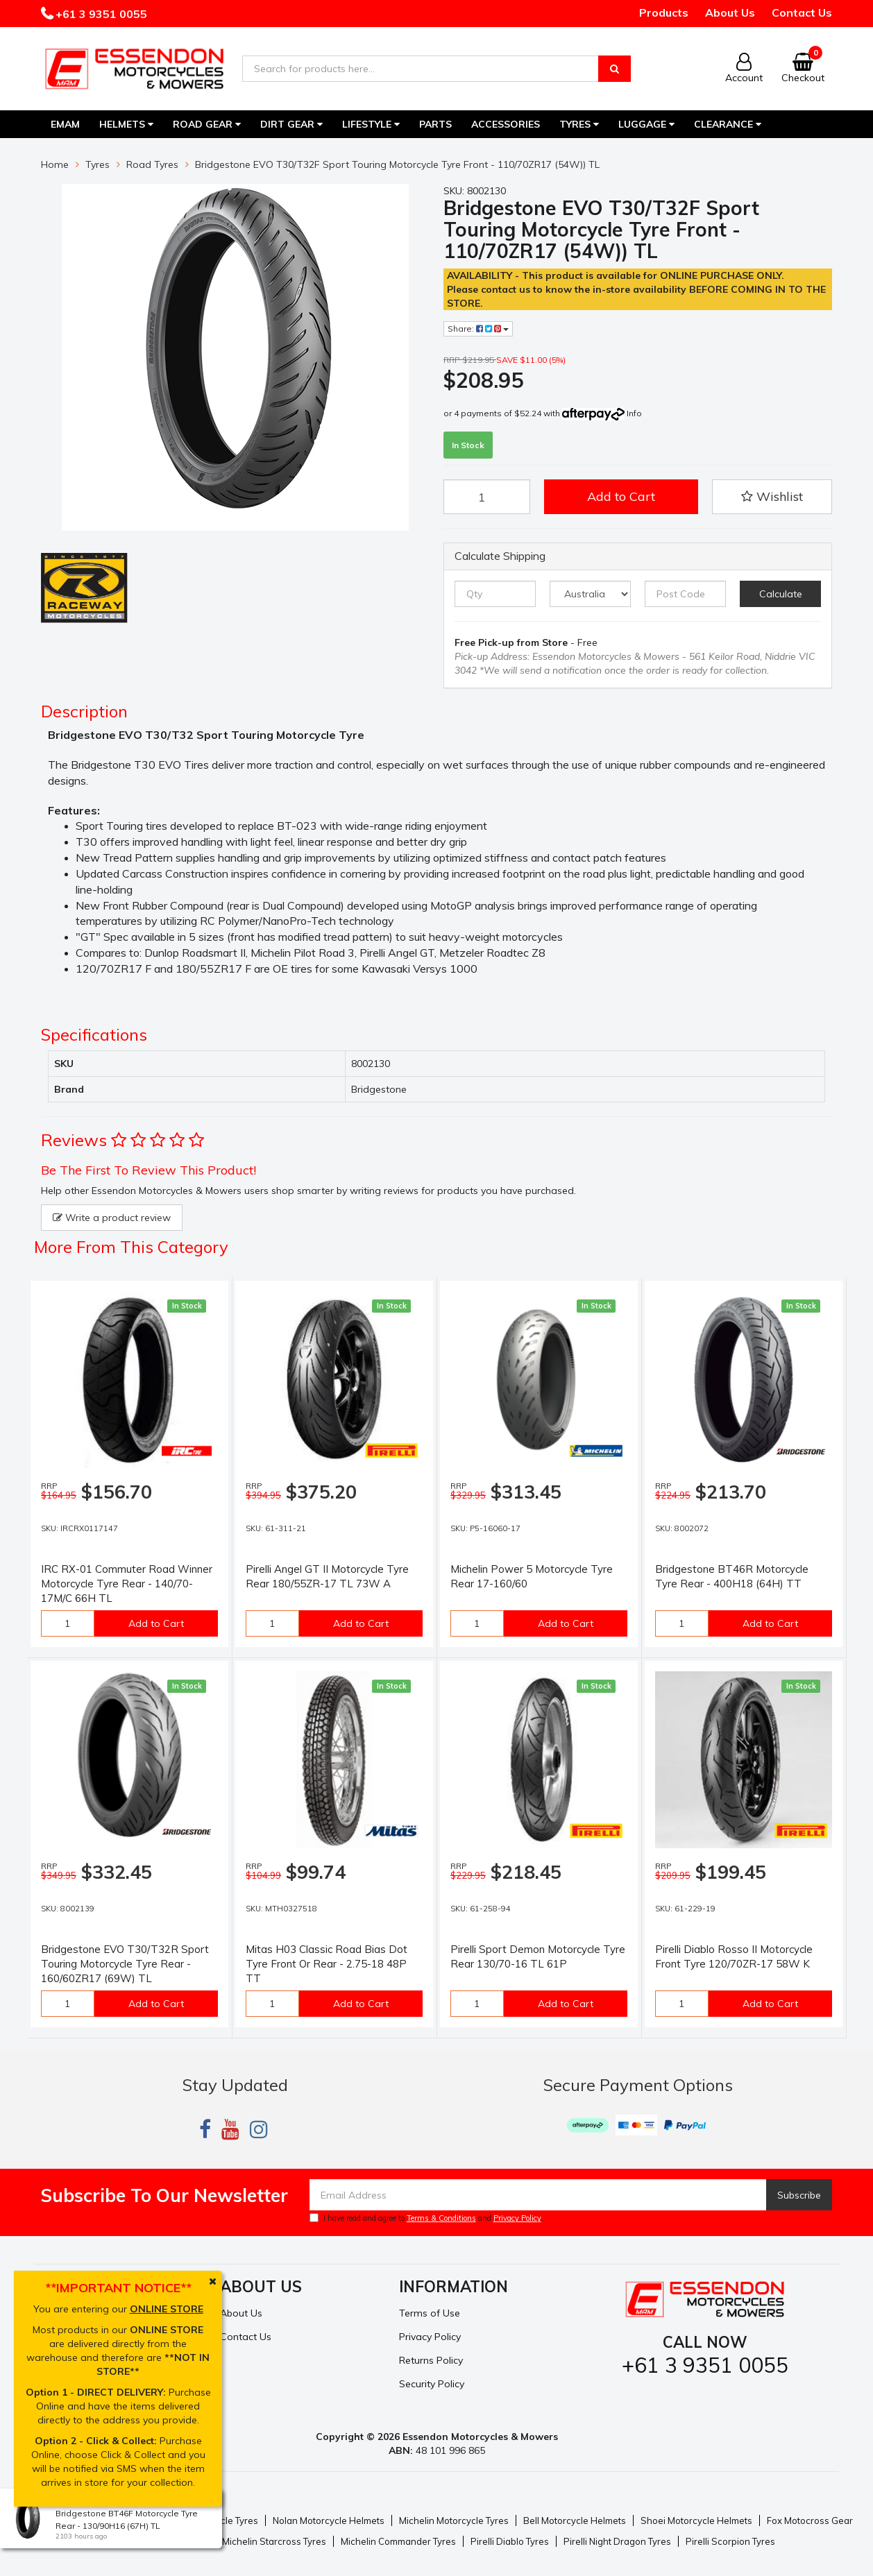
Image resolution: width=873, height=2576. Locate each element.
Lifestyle (371, 124)
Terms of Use (429, 2313)
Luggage (646, 124)
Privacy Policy (517, 2218)
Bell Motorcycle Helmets (574, 2520)
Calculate (780, 594)
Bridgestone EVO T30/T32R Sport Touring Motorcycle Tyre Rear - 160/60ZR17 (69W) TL (125, 1964)
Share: (478, 328)
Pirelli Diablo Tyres (510, 2541)
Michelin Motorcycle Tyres (454, 2520)
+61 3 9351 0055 (100, 14)
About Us (730, 12)
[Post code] (685, 594)
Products (663, 12)
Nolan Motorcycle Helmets (328, 2520)
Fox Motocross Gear (810, 2520)
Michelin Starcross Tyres (274, 2541)
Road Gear (207, 124)
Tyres (579, 124)
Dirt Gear (291, 124)
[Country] (590, 594)
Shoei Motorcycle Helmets (696, 2520)
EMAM (65, 124)
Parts (435, 124)
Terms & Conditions (441, 2218)
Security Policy (431, 2384)
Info (634, 413)
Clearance (727, 124)
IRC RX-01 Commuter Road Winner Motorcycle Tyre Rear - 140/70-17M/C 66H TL (126, 1583)
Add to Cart (621, 496)
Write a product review (112, 1217)
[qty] (495, 594)
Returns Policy (431, 2360)
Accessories (505, 124)
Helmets (126, 124)
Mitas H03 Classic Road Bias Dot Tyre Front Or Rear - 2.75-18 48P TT (326, 1964)
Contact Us (802, 12)
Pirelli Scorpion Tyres (730, 2541)
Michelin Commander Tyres (398, 2541)
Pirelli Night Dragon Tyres (617, 2541)
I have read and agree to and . (426, 2218)
